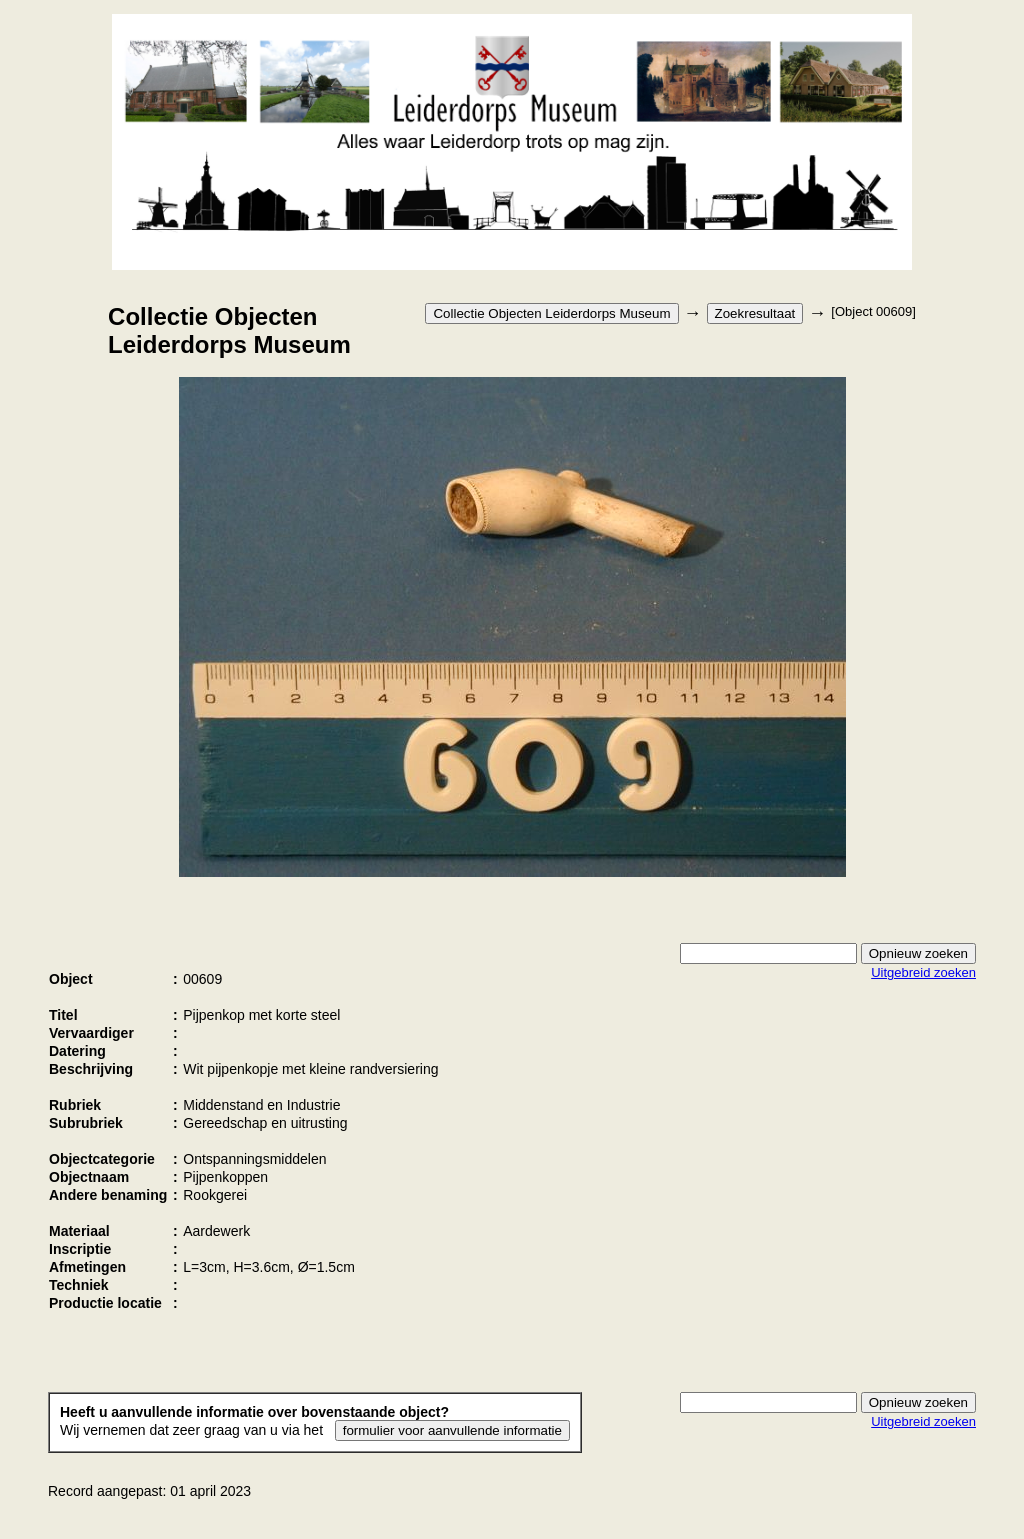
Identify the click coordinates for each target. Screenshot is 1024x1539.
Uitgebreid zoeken (923, 972)
